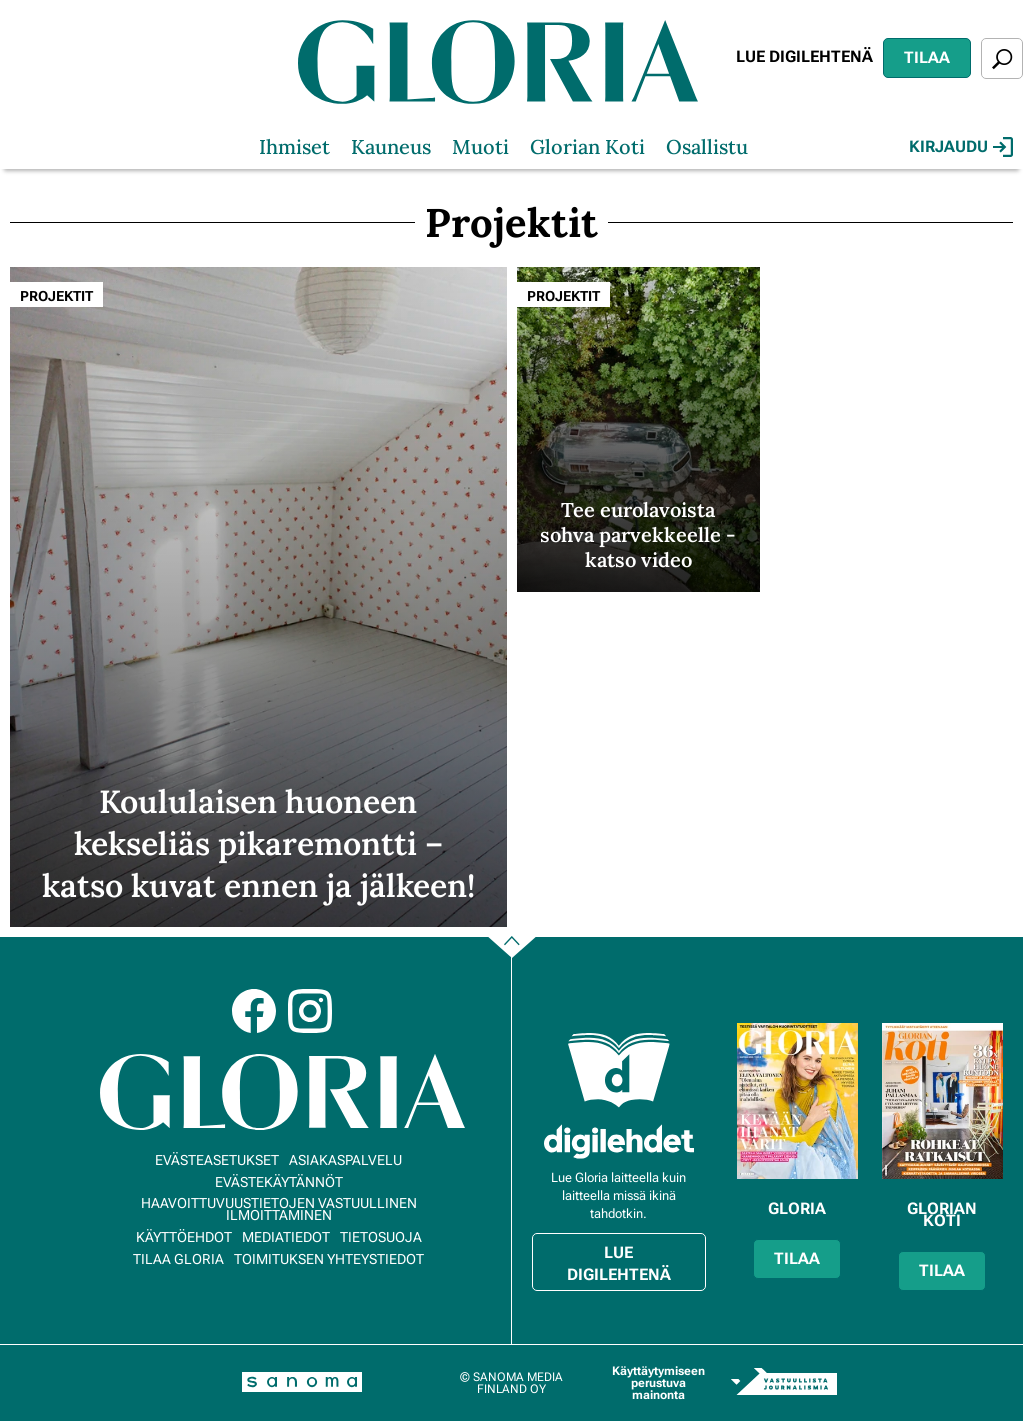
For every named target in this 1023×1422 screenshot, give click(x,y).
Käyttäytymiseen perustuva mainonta (658, 1383)
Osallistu (707, 146)
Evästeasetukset (217, 1160)
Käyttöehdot (184, 1237)
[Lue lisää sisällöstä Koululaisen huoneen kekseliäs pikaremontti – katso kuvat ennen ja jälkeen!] (258, 596)
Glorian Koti (587, 146)
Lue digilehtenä (804, 56)
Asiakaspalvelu (345, 1160)
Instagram (310, 1011)
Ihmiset (294, 146)
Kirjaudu (961, 147)
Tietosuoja (381, 1237)
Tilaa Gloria (178, 1259)
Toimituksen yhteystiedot (329, 1259)
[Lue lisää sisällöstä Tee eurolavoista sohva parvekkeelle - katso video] (638, 429)
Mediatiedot (286, 1237)
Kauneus (391, 146)
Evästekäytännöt (279, 1182)
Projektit (56, 296)
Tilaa (927, 57)
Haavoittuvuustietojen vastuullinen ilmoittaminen (279, 1209)
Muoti (480, 146)
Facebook (254, 1011)
